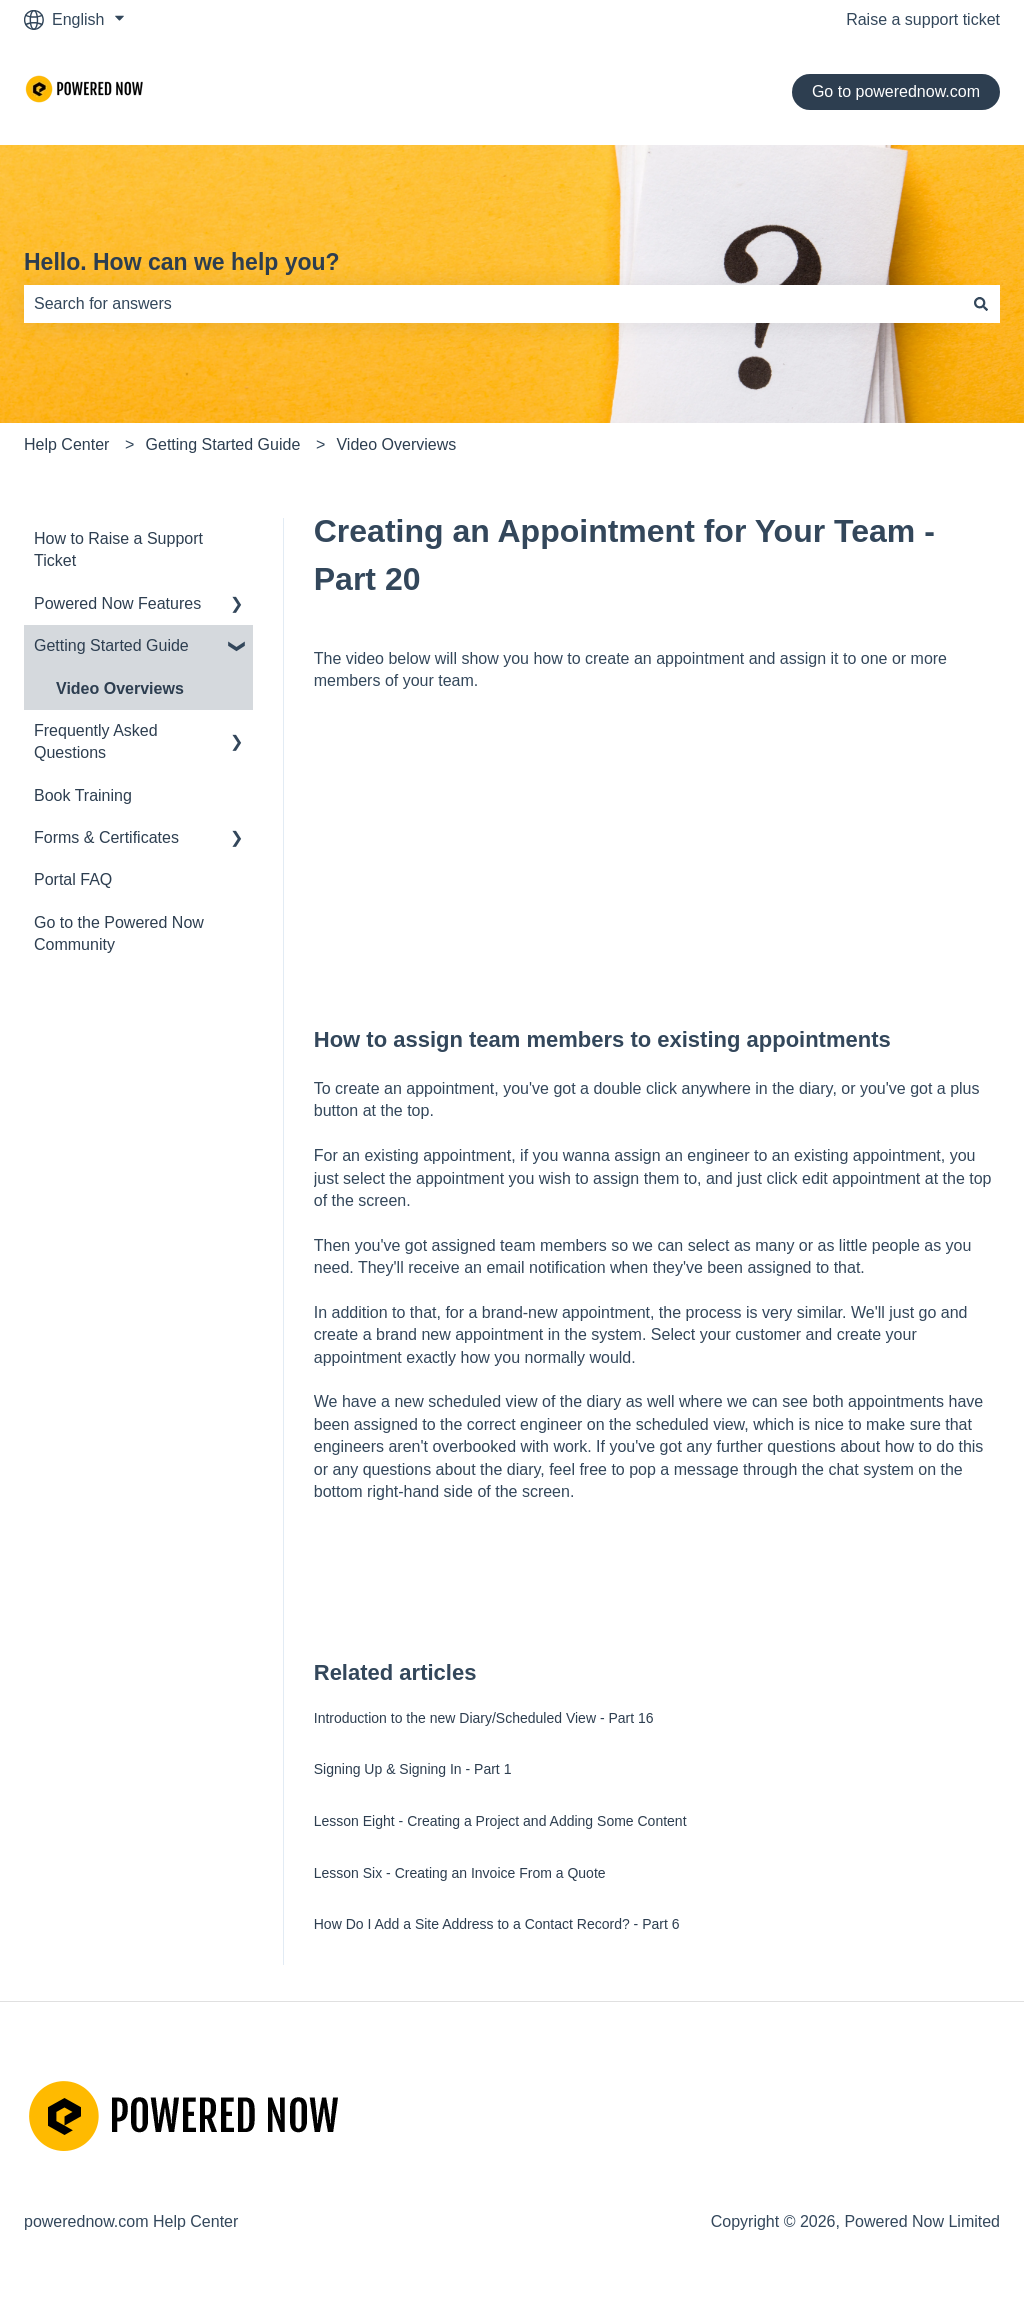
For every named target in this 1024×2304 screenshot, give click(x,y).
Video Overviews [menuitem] (120, 688)
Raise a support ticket (923, 19)
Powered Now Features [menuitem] (117, 603)
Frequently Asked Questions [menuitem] (96, 741)
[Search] (981, 304)
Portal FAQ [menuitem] (73, 879)
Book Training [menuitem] (83, 795)
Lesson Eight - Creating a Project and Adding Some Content (500, 1821)
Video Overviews (396, 444)
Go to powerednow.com (896, 91)
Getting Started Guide (223, 444)
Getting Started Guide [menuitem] (111, 645)
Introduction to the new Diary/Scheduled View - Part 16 (484, 1718)
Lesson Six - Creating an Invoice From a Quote (460, 1873)
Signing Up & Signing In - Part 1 (413, 1769)
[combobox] (493, 304)
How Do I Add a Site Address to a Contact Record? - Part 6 (497, 1924)
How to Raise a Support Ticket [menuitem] (118, 549)
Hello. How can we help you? (182, 262)
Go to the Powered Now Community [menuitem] (119, 933)
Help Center (66, 444)
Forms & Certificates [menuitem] (106, 837)
